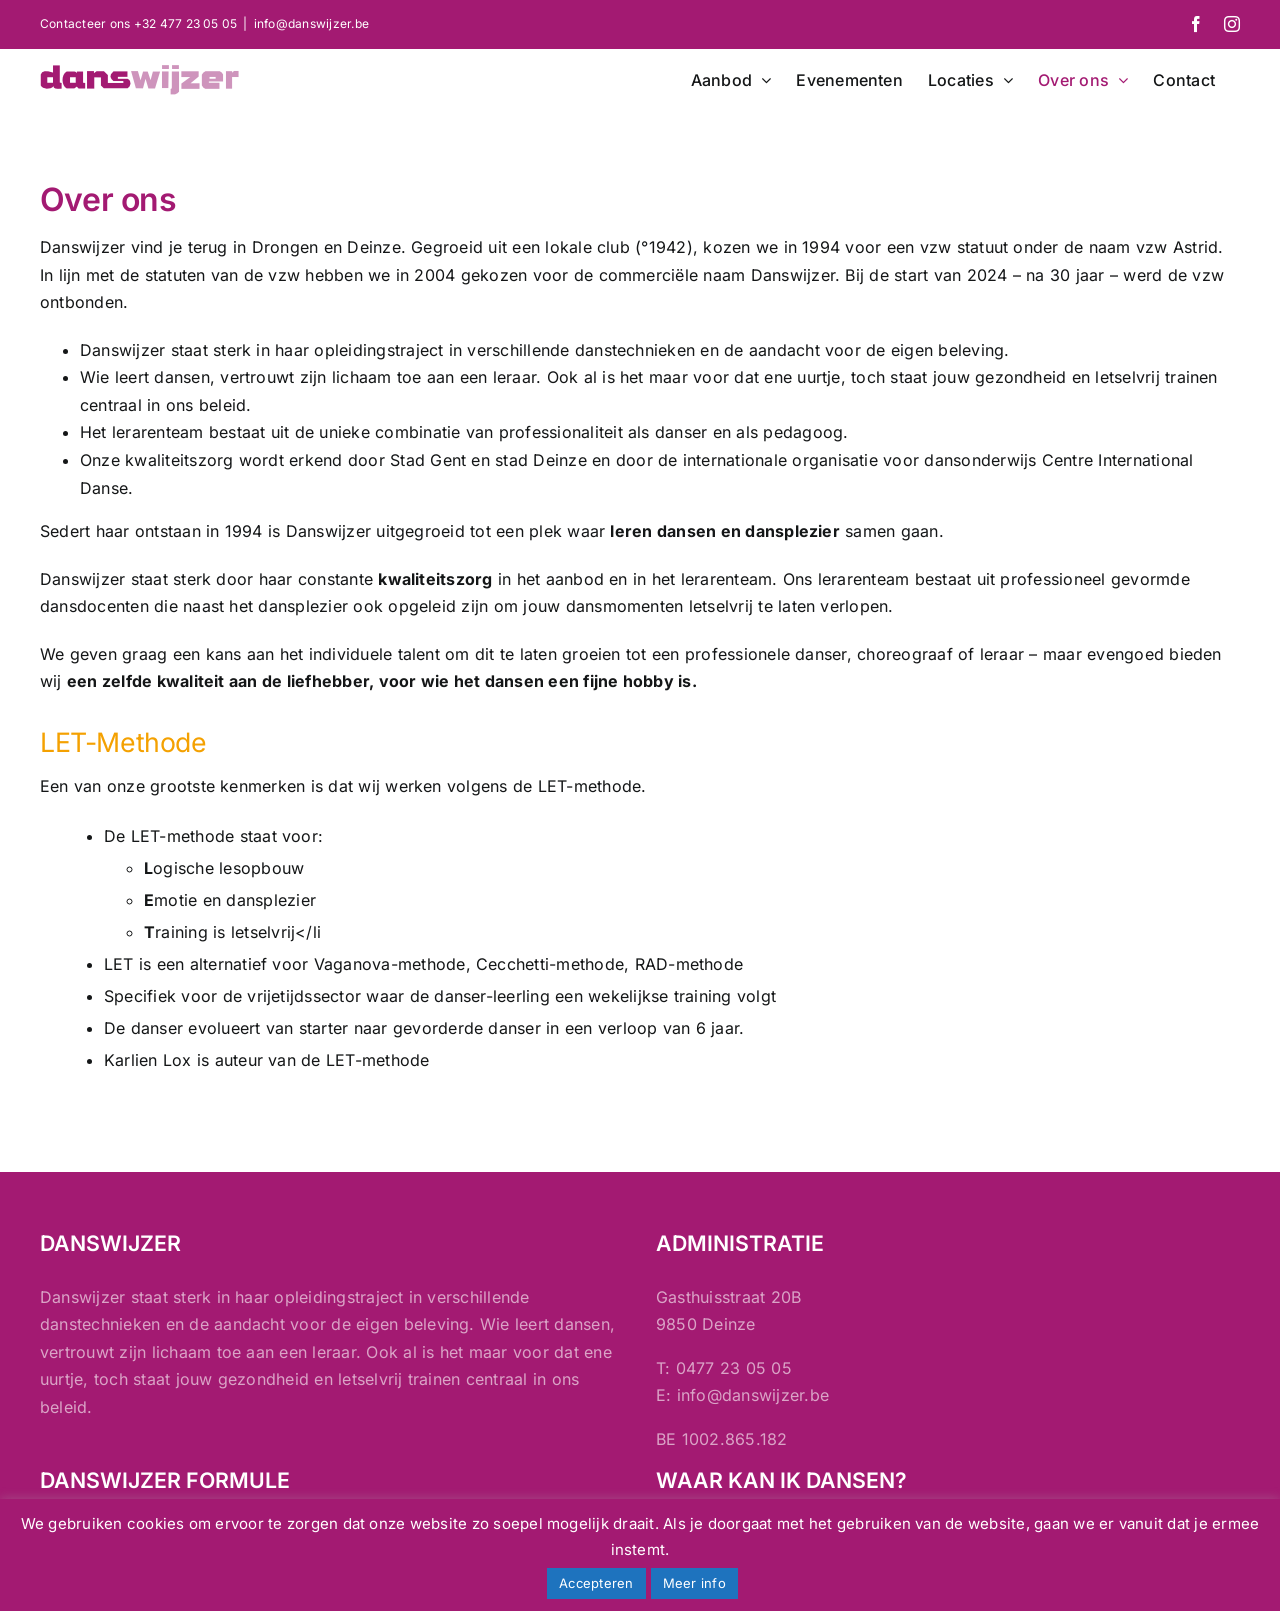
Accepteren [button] (596, 1583)
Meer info (694, 1583)
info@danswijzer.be (311, 23)
